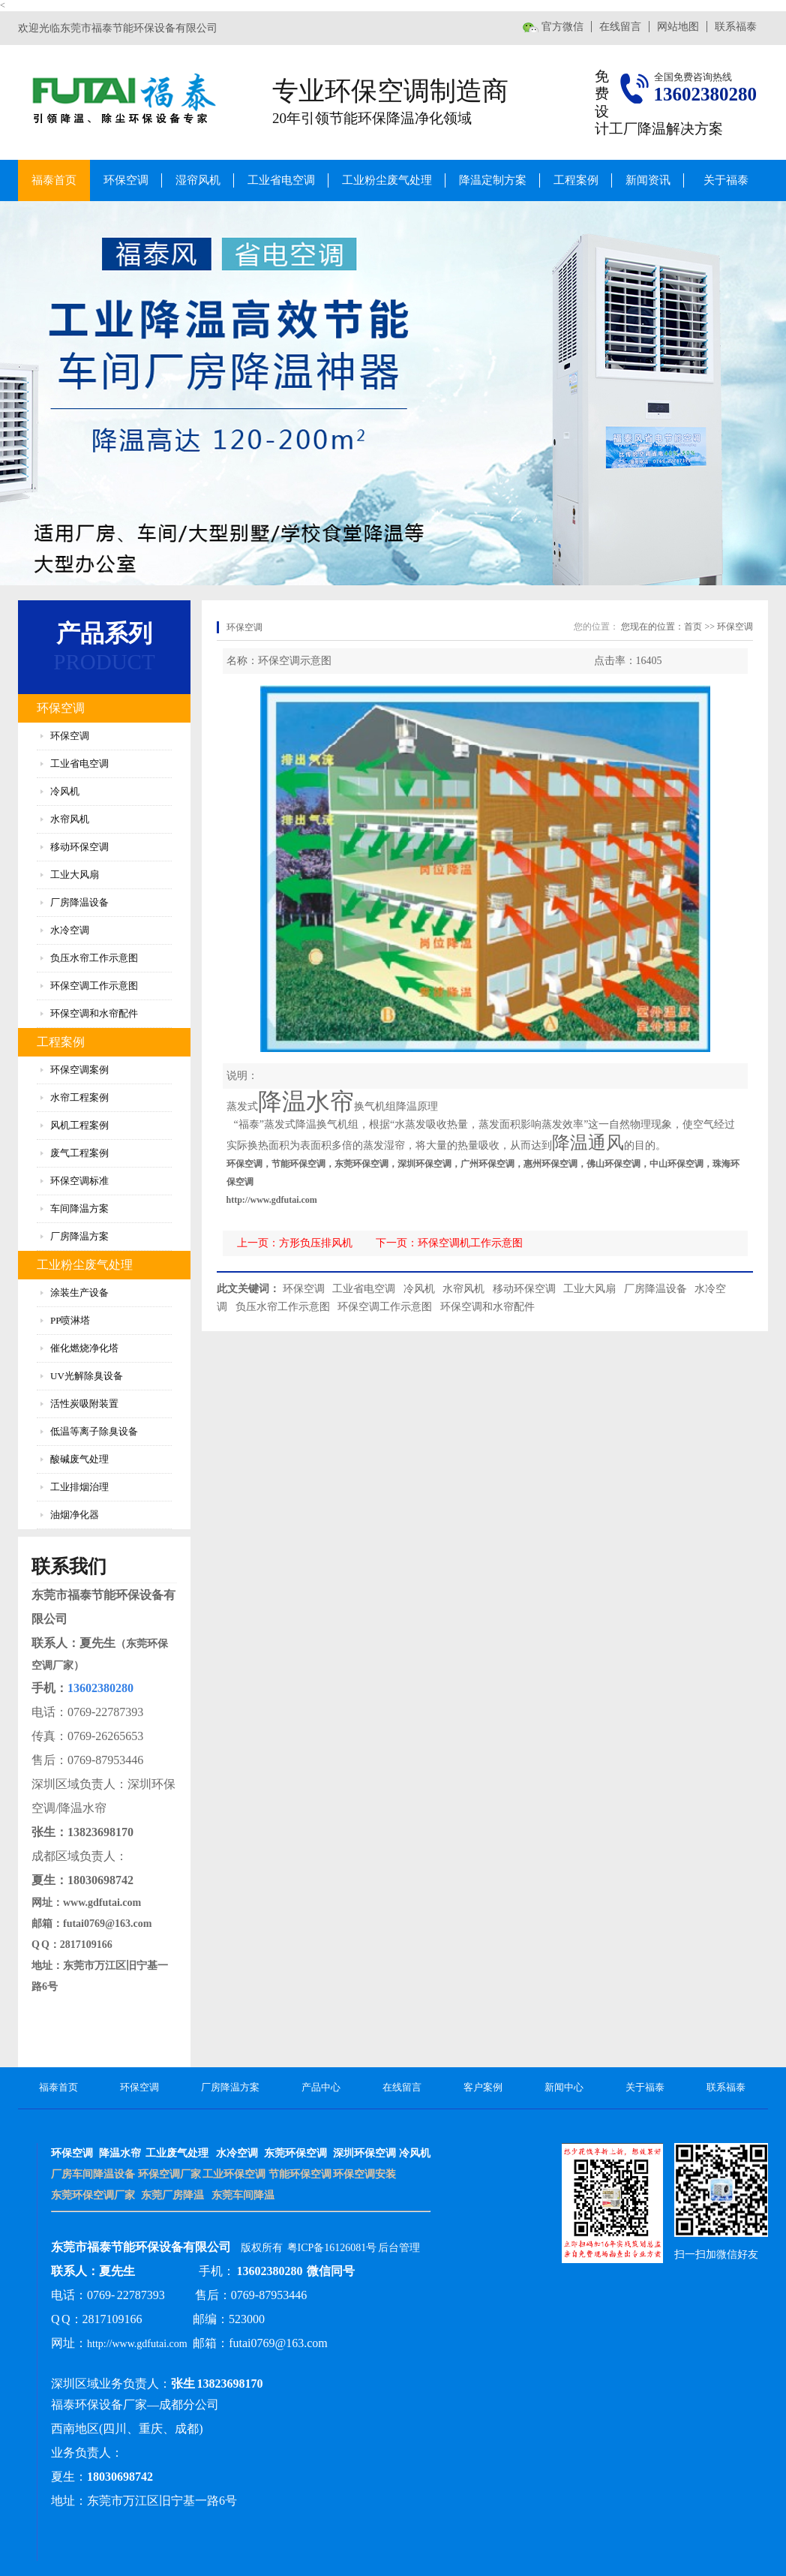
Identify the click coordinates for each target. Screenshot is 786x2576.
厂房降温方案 (79, 1236)
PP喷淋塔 (70, 1320)
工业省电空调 (281, 180)
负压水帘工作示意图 (94, 957)
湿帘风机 (198, 180)
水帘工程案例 (79, 1097)
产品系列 (104, 633)
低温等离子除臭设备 (94, 1431)
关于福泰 (726, 180)
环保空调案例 (79, 1069)
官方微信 (563, 26)
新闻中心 (564, 2087)
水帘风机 (69, 819)
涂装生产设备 (79, 1292)
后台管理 (399, 2247)
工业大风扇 (74, 874)
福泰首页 (54, 180)
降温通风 (588, 1143)
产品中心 (321, 2087)
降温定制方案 (492, 180)
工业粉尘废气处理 (387, 180)
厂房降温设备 (79, 902)
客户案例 (483, 2087)
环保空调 (126, 180)
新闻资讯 (648, 180)
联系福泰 (736, 26)
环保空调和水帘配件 (94, 1013)
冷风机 (65, 791)
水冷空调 (69, 930)
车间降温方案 (79, 1208)
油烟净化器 (74, 1514)
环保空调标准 (79, 1180)
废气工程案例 (79, 1153)
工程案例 (576, 180)
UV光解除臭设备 (86, 1375)
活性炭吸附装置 (84, 1403)
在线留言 (620, 26)
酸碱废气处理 (79, 1459)
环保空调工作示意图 (94, 985)
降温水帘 (306, 1101)
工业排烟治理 (79, 1486)
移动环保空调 (79, 846)
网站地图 (678, 26)
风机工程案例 (79, 1125)
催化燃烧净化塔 (84, 1348)
